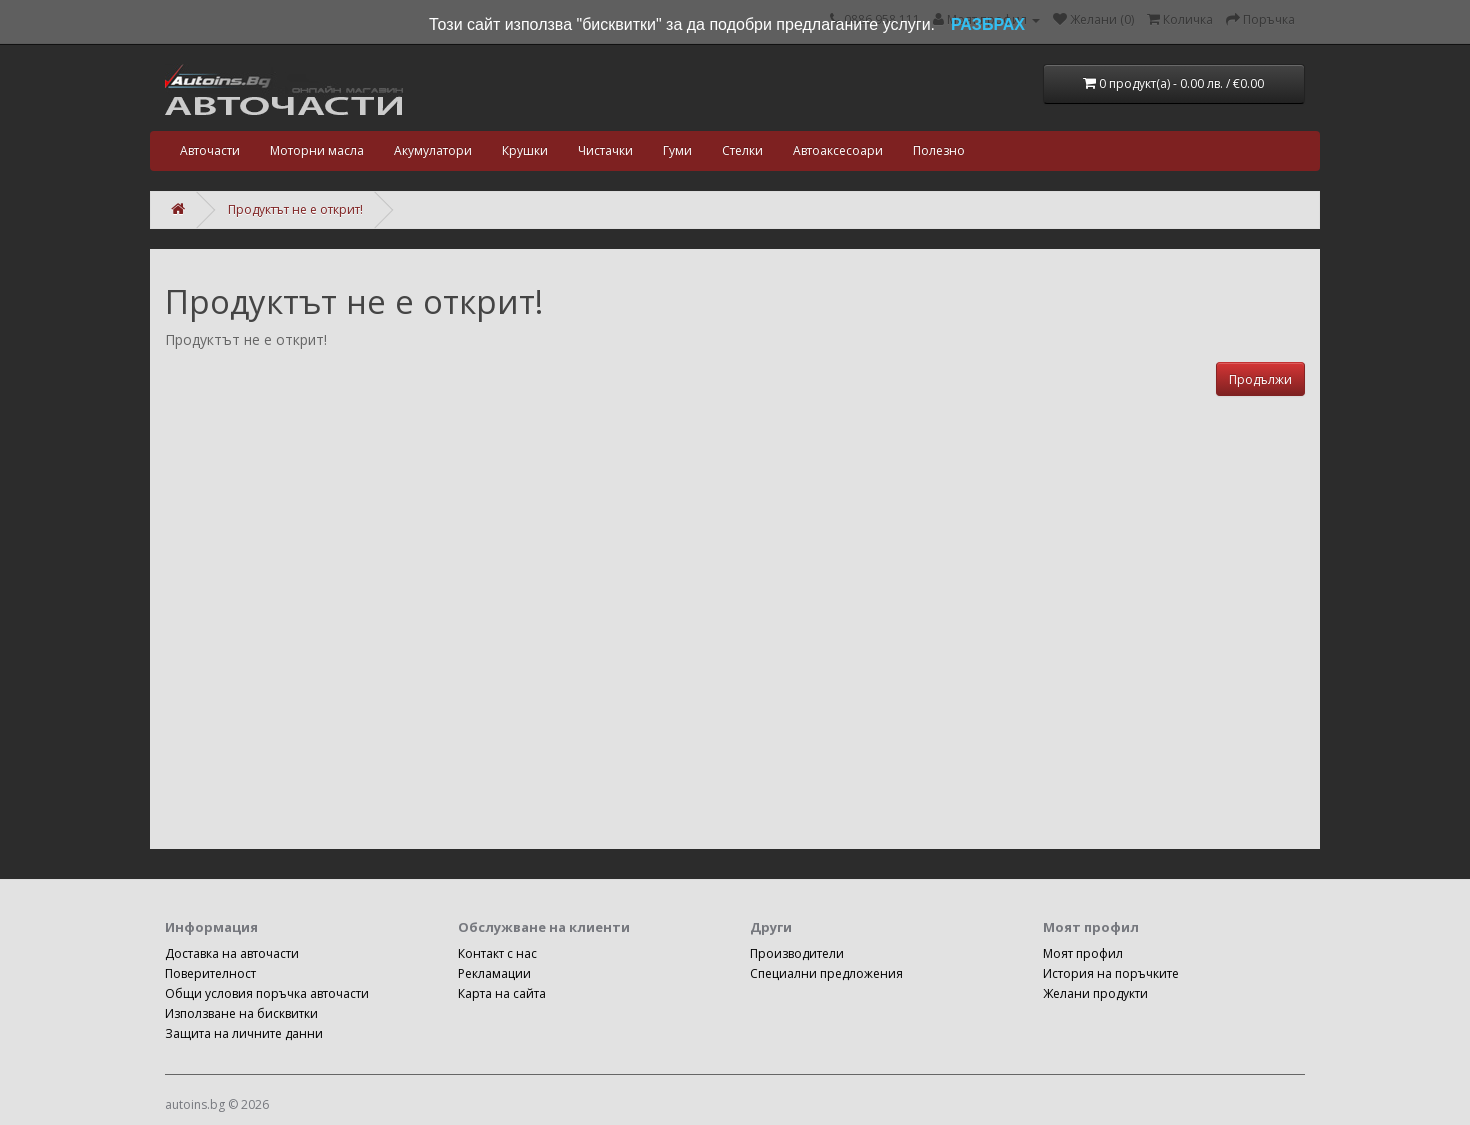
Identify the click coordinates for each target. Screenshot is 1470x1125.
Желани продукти (1095, 993)
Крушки (525, 150)
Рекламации (494, 973)
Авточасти (210, 150)
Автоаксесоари (838, 150)
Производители (797, 953)
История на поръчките (1111, 973)
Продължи (1260, 379)
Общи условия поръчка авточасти (267, 993)
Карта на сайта (502, 993)
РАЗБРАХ (988, 24)
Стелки (742, 150)
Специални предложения (826, 973)
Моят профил (1083, 953)
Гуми (677, 150)
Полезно (939, 150)
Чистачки (605, 150)
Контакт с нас (497, 953)
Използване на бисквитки (241, 1013)
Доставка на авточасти (232, 953)
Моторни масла (317, 150)
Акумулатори (433, 150)
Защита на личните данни (244, 1033)
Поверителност (210, 973)
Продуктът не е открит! (295, 209)
